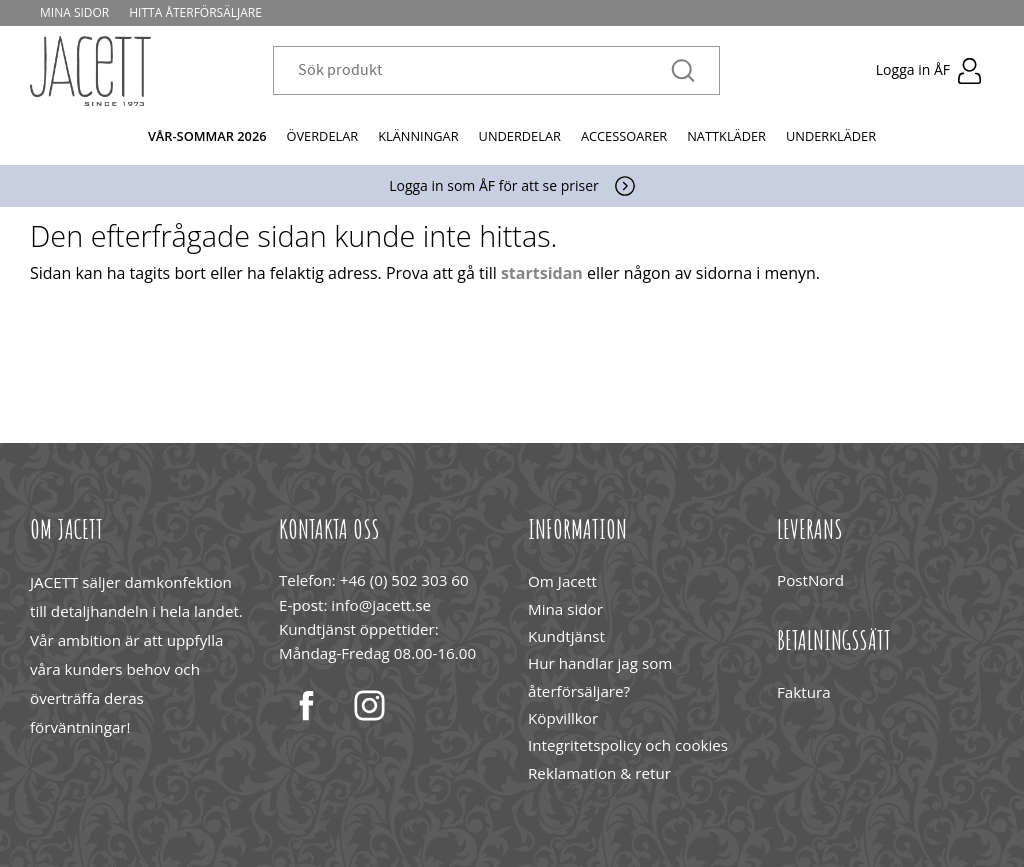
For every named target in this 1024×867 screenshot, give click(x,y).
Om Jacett (562, 581)
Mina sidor (565, 609)
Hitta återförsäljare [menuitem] (195, 12)
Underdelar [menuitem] (520, 136)
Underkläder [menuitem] (831, 136)
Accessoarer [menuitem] (624, 136)
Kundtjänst (566, 636)
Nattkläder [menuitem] (726, 136)
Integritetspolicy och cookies (628, 745)
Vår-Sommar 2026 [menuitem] (207, 136)
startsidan (542, 273)
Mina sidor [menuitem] (74, 12)
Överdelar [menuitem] (323, 136)
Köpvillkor (563, 718)
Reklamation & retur (599, 773)
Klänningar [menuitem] (418, 136)
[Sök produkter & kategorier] (484, 71)
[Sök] (683, 71)
